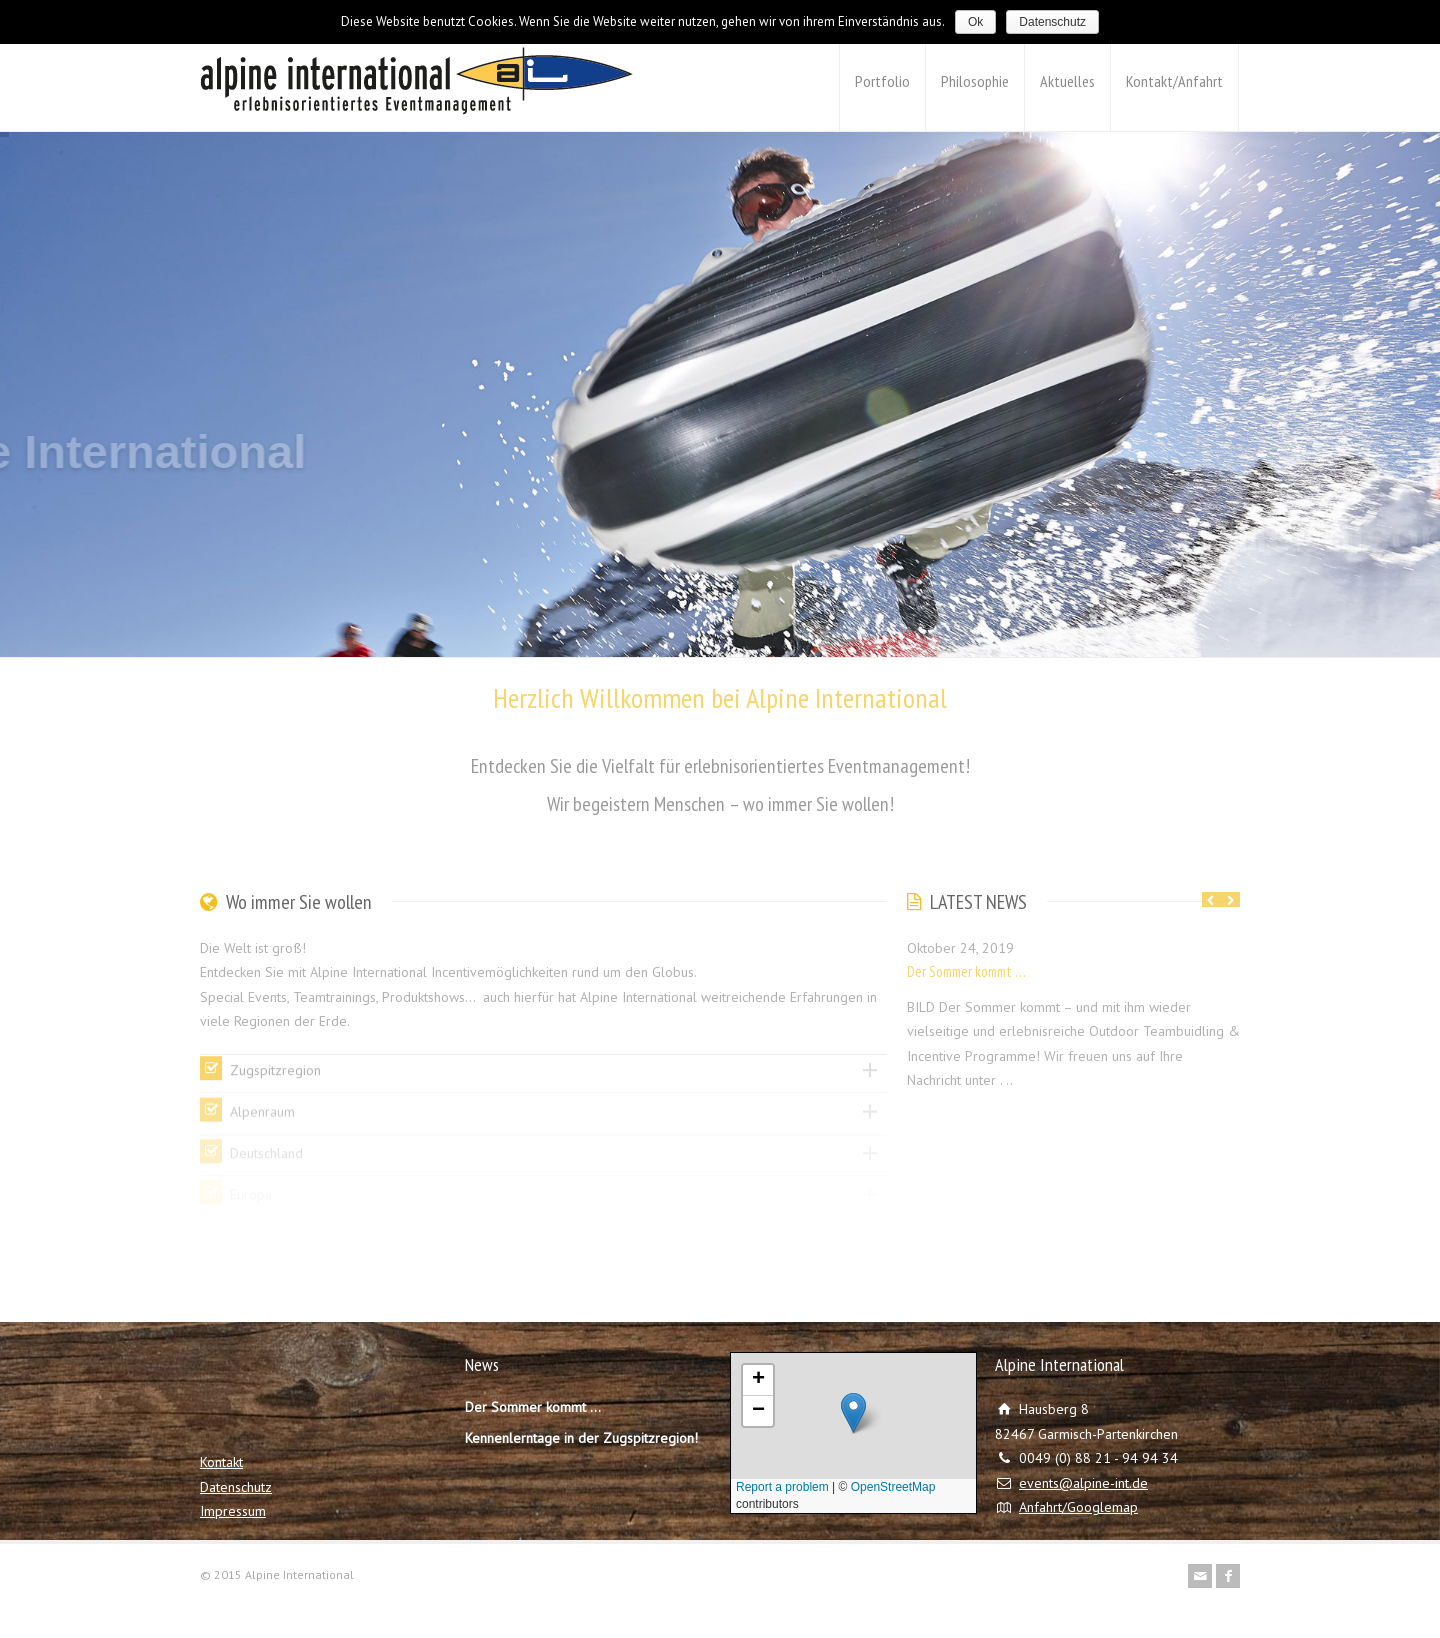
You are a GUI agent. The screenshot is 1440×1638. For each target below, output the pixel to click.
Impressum (233, 1511)
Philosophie (975, 81)
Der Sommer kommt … (966, 971)
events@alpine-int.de (1083, 1483)
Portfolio (882, 81)
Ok (975, 22)
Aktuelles (1067, 81)
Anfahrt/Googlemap (1078, 1507)
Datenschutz (236, 1487)
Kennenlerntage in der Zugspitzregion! (581, 1438)
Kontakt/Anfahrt (1174, 81)
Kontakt (221, 1462)
